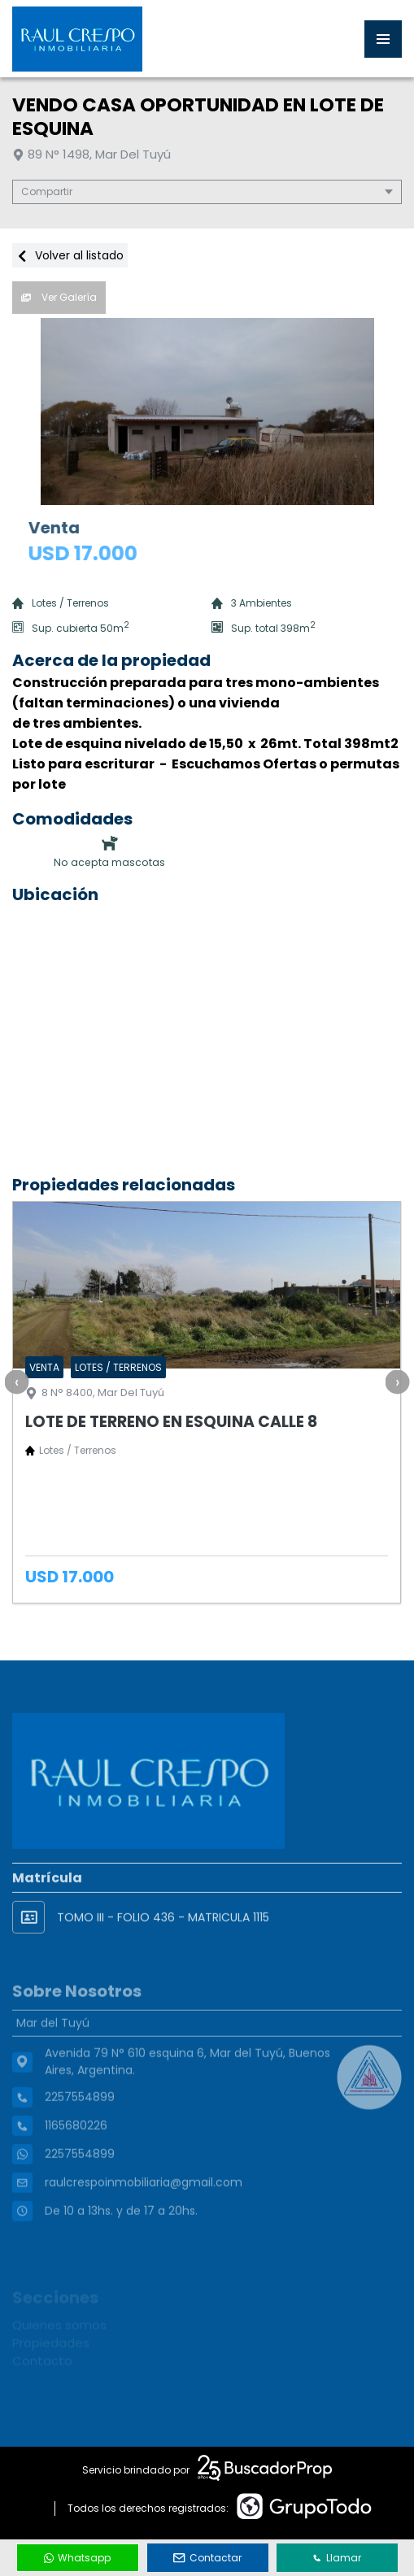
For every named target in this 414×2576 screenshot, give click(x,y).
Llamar (336, 2558)
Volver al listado (70, 255)
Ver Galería (59, 297)
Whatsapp (77, 2558)
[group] (207, 411)
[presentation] (16, 1381)
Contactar (207, 2558)
